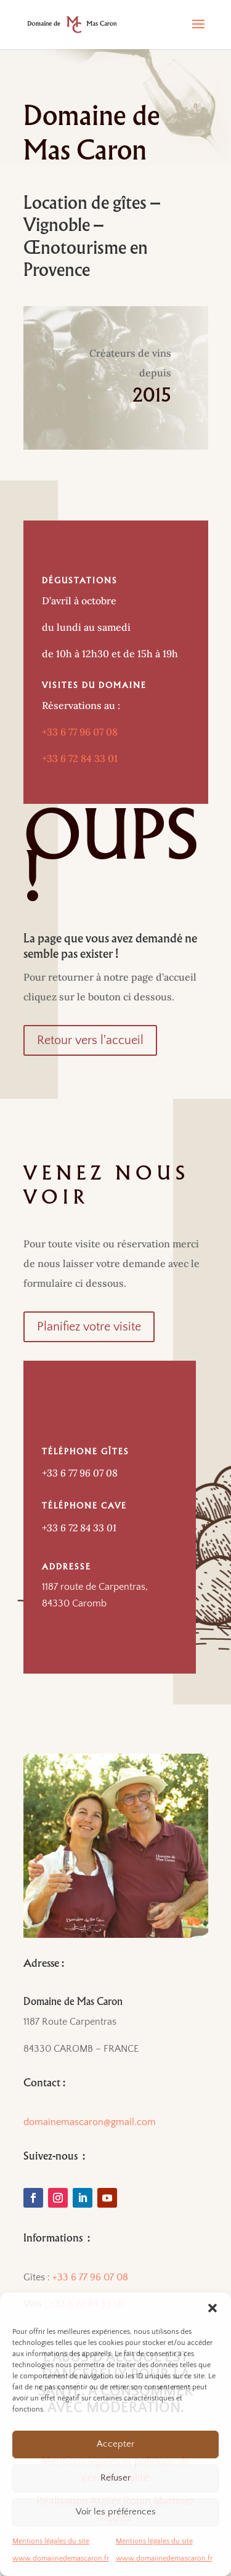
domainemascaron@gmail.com (89, 2122)
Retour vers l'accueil (90, 1040)
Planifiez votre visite (89, 1327)
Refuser (115, 2478)
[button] (212, 2308)
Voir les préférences (116, 2511)
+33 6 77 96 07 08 (80, 732)
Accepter (115, 2444)
